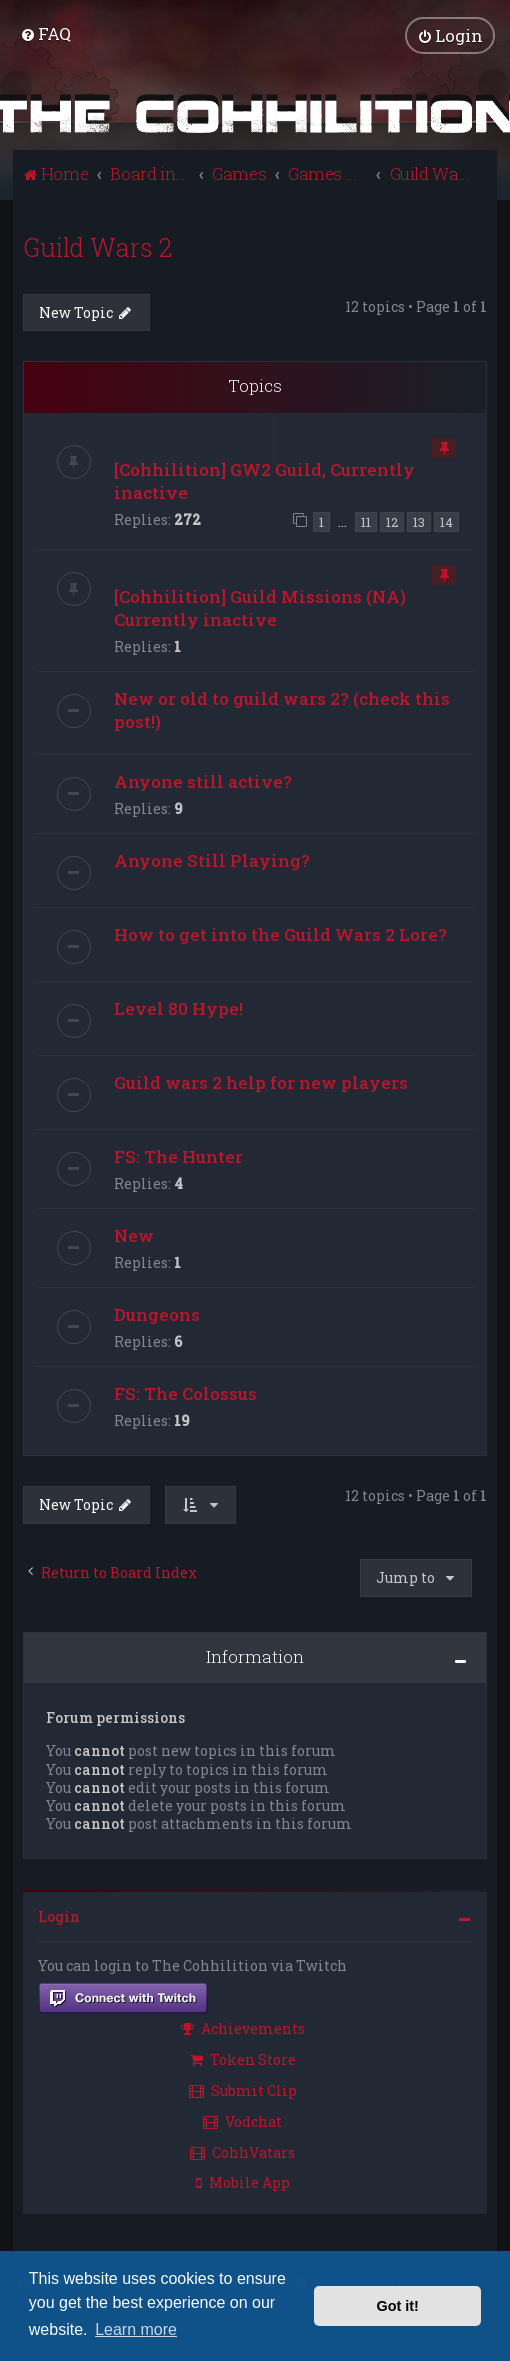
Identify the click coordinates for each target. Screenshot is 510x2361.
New (134, 1235)
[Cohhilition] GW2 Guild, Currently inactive (264, 480)
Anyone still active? (203, 781)
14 (446, 521)
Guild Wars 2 (97, 246)
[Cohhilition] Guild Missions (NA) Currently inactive (260, 608)
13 (419, 521)
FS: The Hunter (178, 1156)
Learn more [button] (136, 2329)
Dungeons (157, 1314)
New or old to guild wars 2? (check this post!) (282, 710)
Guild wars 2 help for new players (261, 1082)
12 (392, 521)
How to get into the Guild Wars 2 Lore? (280, 934)
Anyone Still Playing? (212, 860)
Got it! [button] (398, 2306)
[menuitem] (45, 33)
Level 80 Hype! (178, 1008)
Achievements (243, 2028)
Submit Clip (243, 2089)
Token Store (243, 2059)
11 (366, 521)
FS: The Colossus (185, 1393)
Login (59, 1916)
